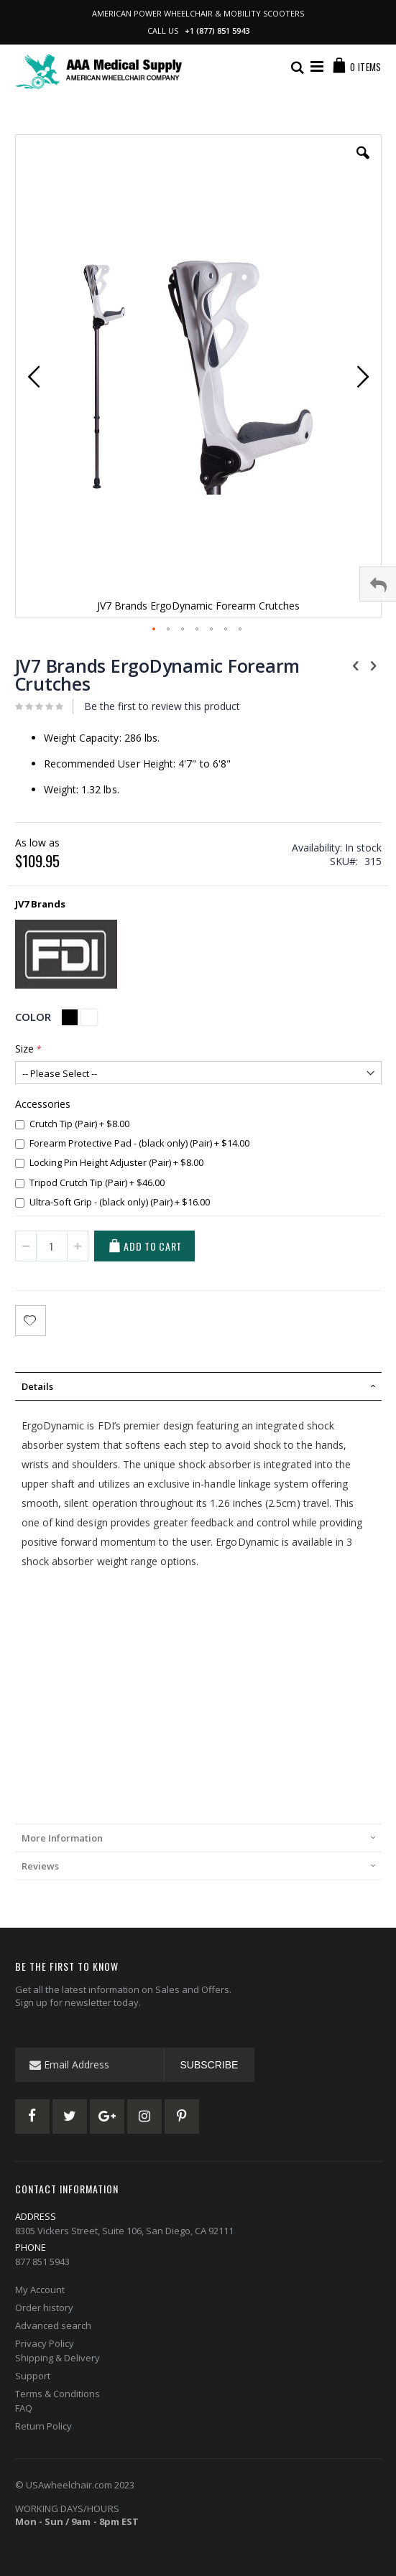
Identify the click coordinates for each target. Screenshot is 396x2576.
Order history (44, 2307)
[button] (363, 163)
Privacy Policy (44, 2343)
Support (32, 2375)
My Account (40, 2289)
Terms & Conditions (57, 2393)
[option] (70, 1017)
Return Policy (43, 2425)
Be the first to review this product (162, 706)
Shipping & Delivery (57, 2357)
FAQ (23, 2408)
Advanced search (53, 2325)
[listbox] (81, 1019)
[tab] (198, 1386)
